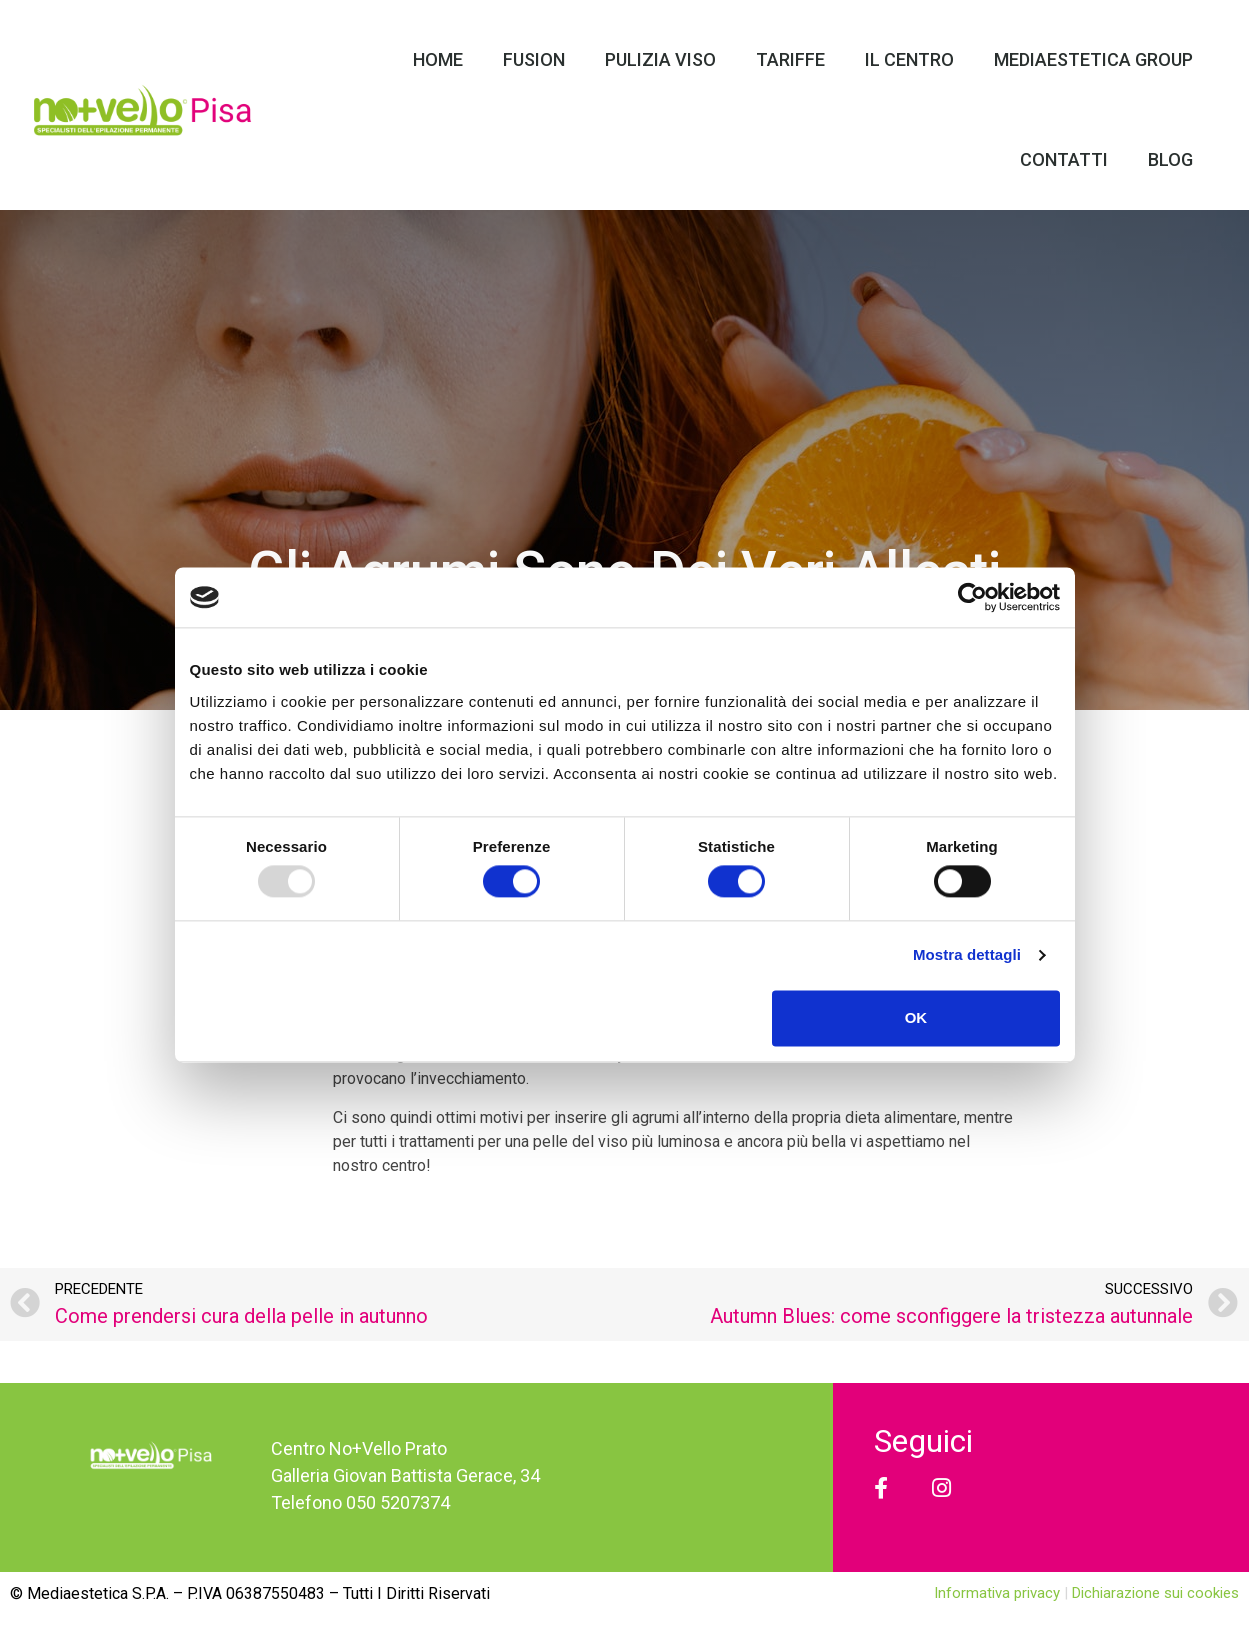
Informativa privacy (999, 1593)
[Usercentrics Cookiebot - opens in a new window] (972, 597)
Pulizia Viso (660, 59)
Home (438, 59)
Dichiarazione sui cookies (1155, 1593)
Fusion (534, 59)
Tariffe (790, 59)
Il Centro (909, 59)
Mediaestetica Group (1093, 59)
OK (916, 1017)
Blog (1170, 159)
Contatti (1064, 159)
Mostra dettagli (967, 955)
